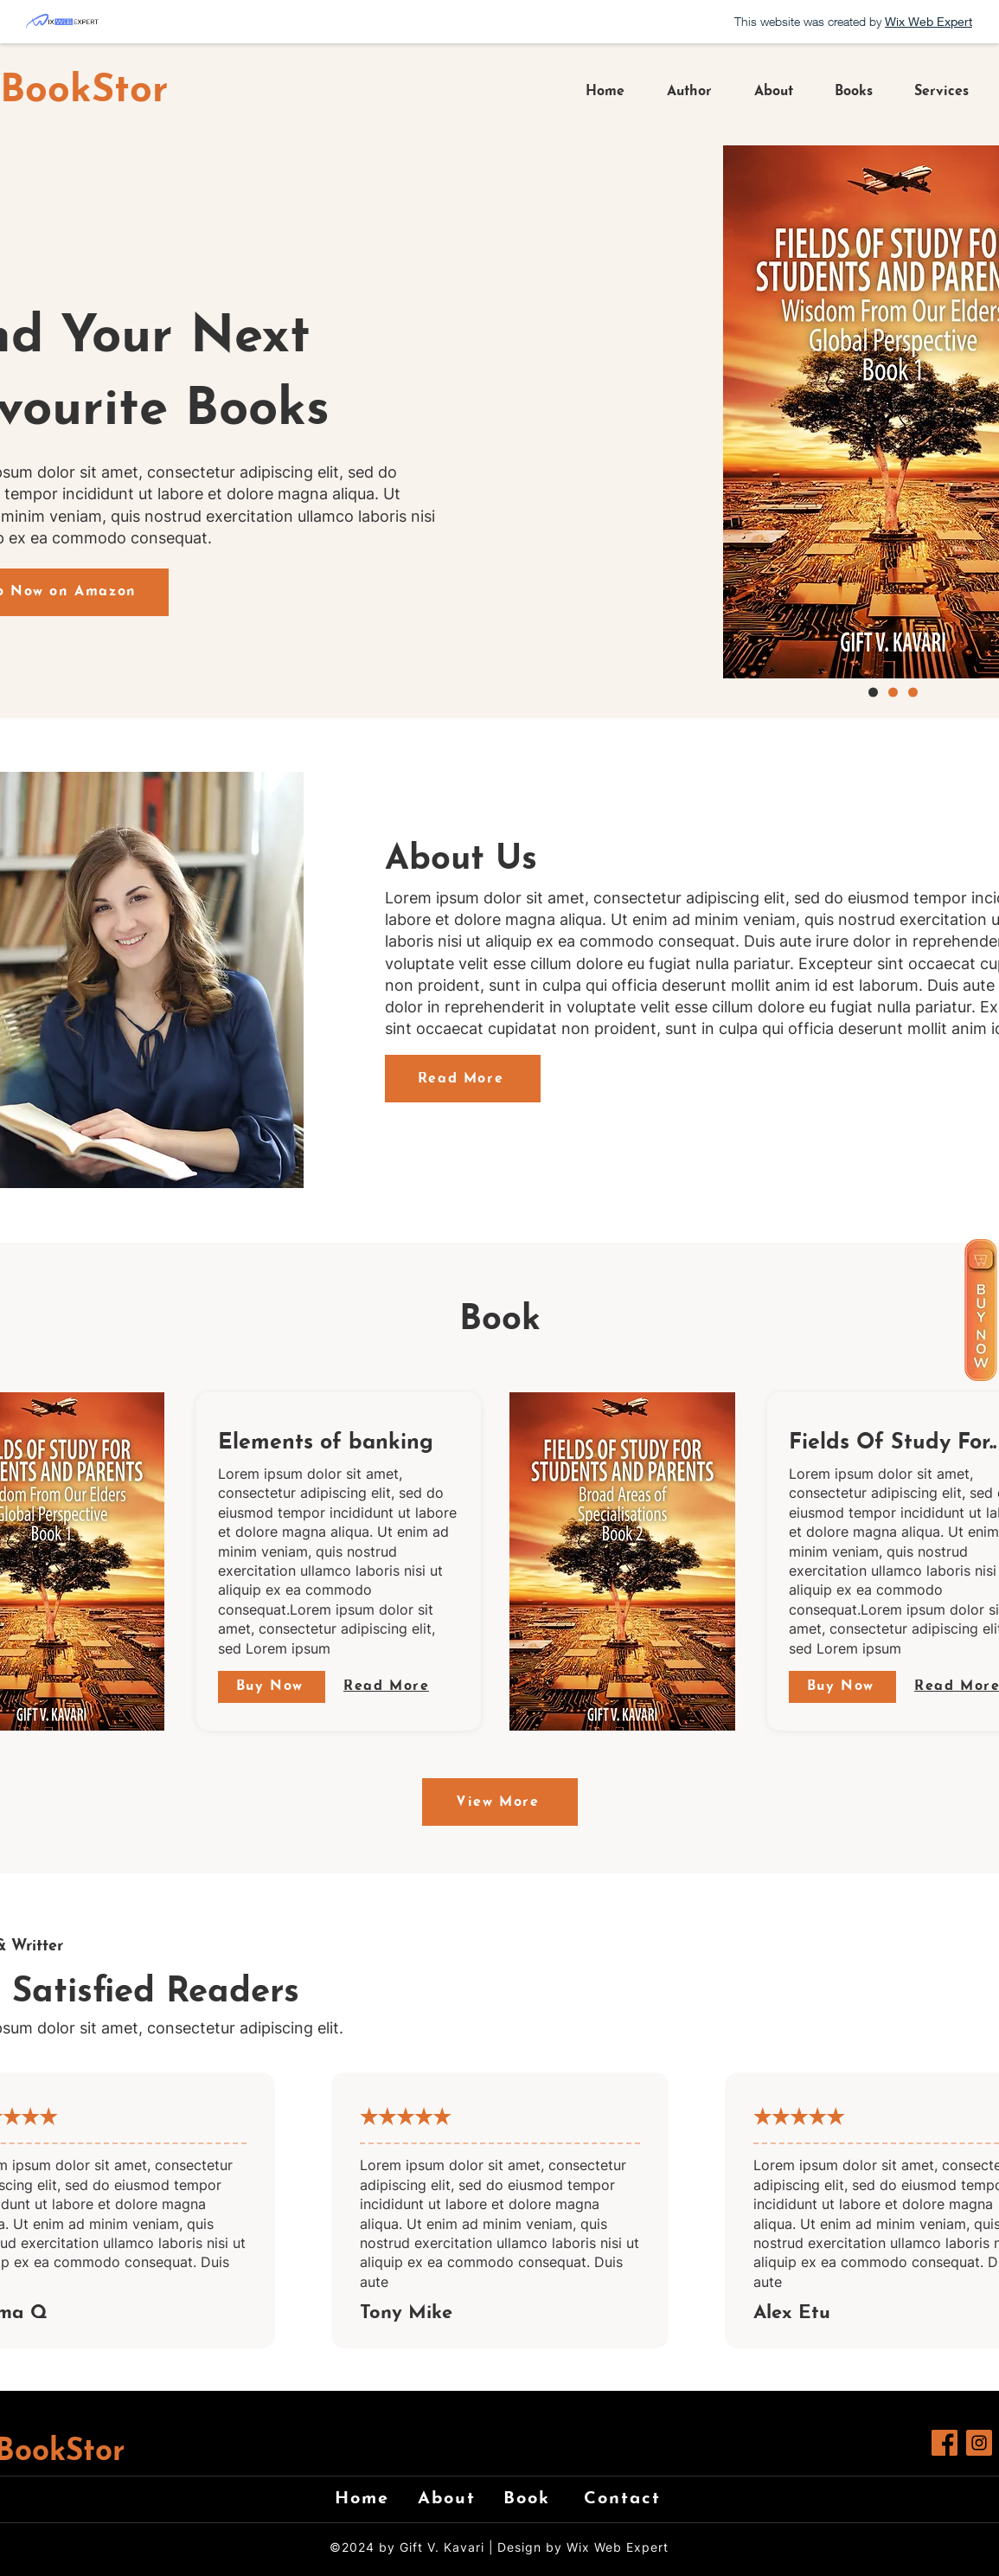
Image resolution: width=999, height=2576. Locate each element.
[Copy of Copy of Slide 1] (873, 692)
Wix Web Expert (618, 2547)
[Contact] (629, 2499)
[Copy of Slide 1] (913, 692)
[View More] (500, 1802)
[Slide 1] (893, 692)
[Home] (369, 2499)
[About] (452, 2499)
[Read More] (463, 1078)
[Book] (537, 2499)
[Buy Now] (271, 1687)
